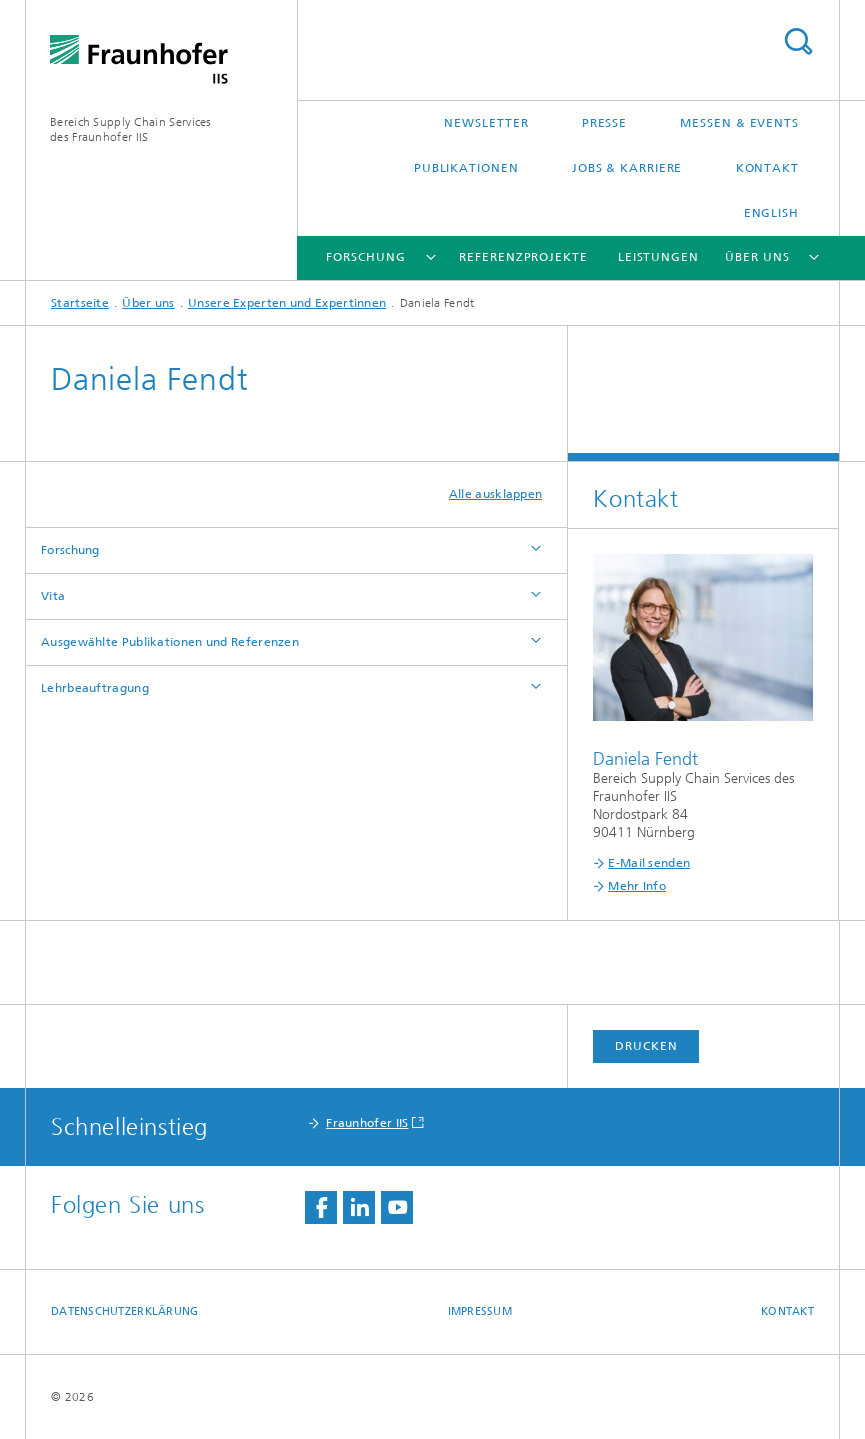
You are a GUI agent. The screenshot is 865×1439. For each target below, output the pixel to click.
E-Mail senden (649, 863)
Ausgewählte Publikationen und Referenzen (170, 642)
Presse (604, 123)
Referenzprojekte (523, 257)
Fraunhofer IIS (367, 1123)
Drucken (646, 1046)
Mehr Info (637, 886)
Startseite (80, 303)
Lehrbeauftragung (95, 688)
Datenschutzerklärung (125, 1311)
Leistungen (658, 257)
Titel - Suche (798, 41)
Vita (53, 596)
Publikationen (466, 168)
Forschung (365, 257)
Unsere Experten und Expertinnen (287, 303)
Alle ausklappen (496, 494)
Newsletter (486, 123)
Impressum (480, 1311)
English (771, 213)
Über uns (757, 257)
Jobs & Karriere (627, 168)
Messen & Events (739, 123)
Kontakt (767, 168)
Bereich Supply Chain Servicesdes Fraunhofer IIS (131, 129)
